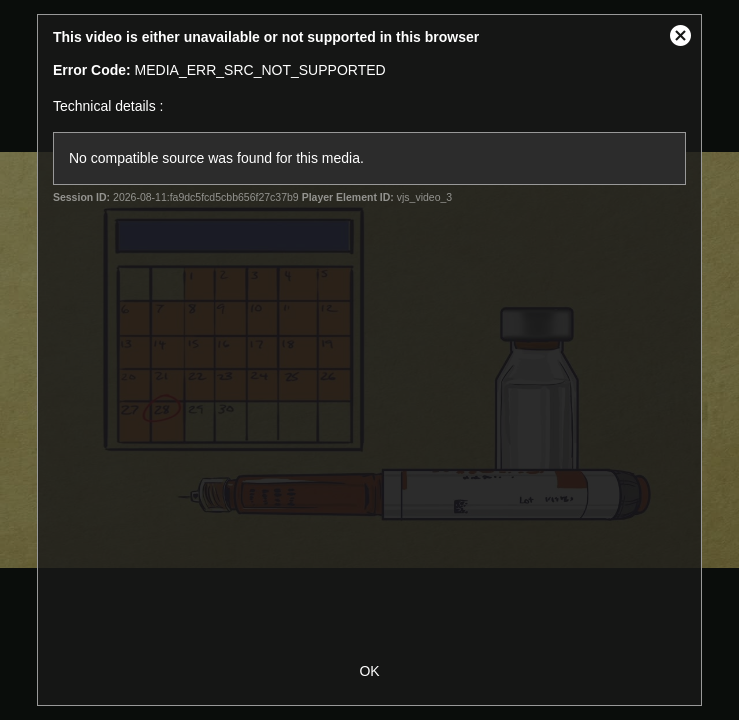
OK (369, 671)
